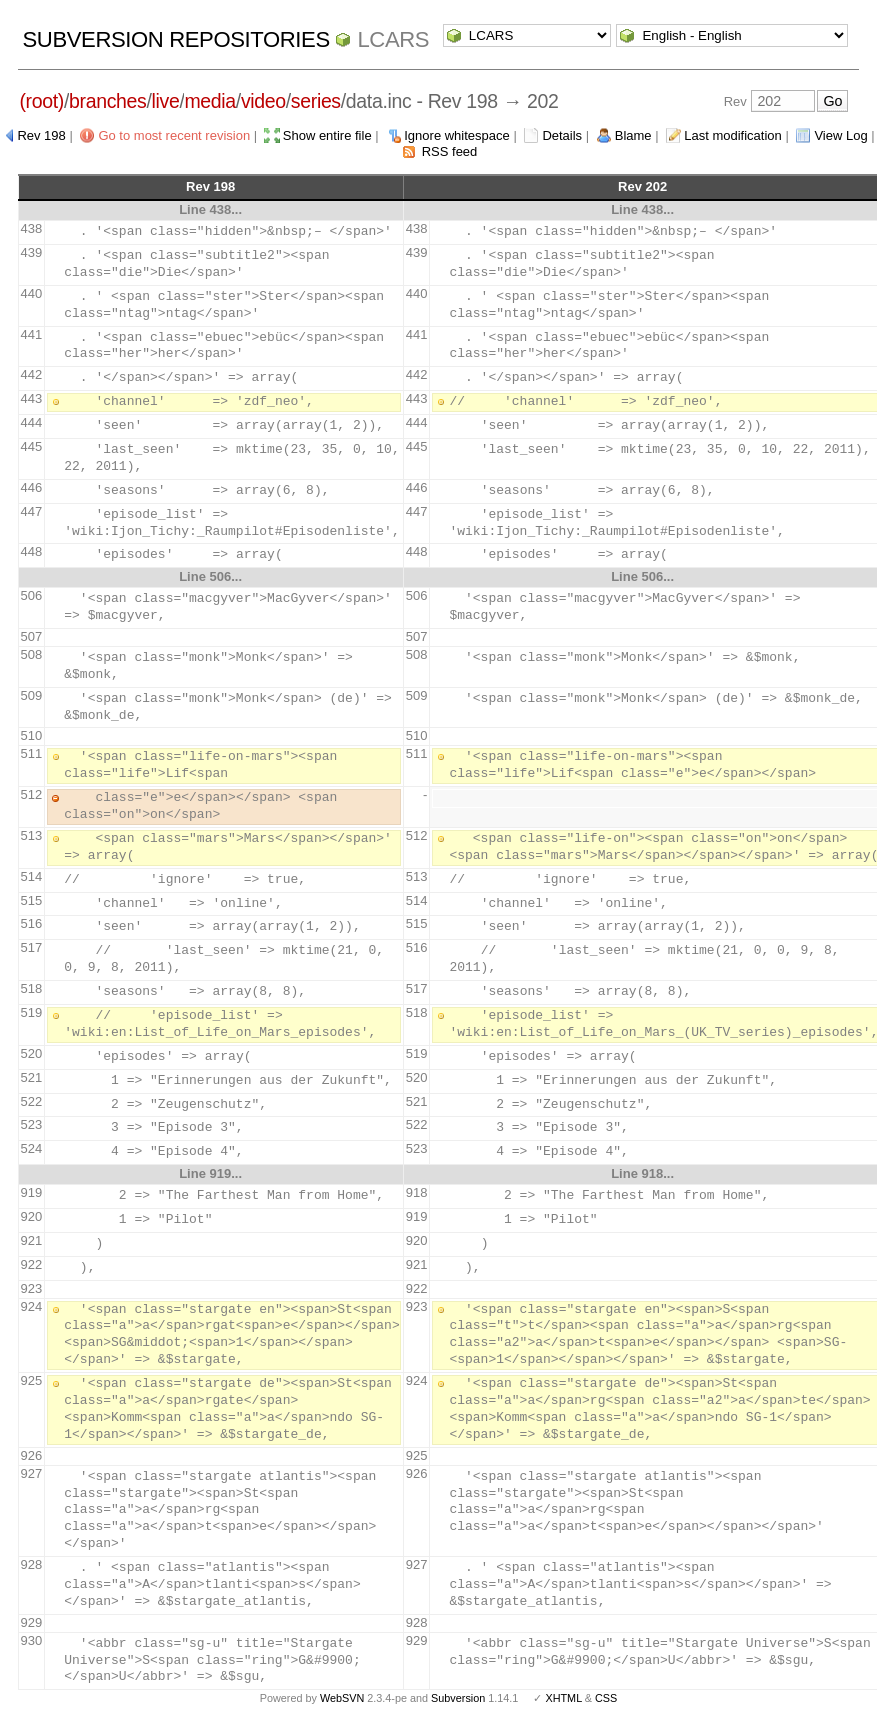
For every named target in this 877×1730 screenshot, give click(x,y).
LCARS (393, 39)
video (263, 101)
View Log (840, 135)
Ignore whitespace (457, 135)
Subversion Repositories (176, 39)
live (166, 101)
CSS (606, 1698)
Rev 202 (642, 186)
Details (562, 135)
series (316, 101)
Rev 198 (41, 135)
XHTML (563, 1698)
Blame (633, 135)
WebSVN (342, 1698)
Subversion (458, 1698)
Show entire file (327, 135)
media (209, 101)
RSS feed (450, 151)
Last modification (733, 135)
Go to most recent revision (174, 135)
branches (107, 101)
